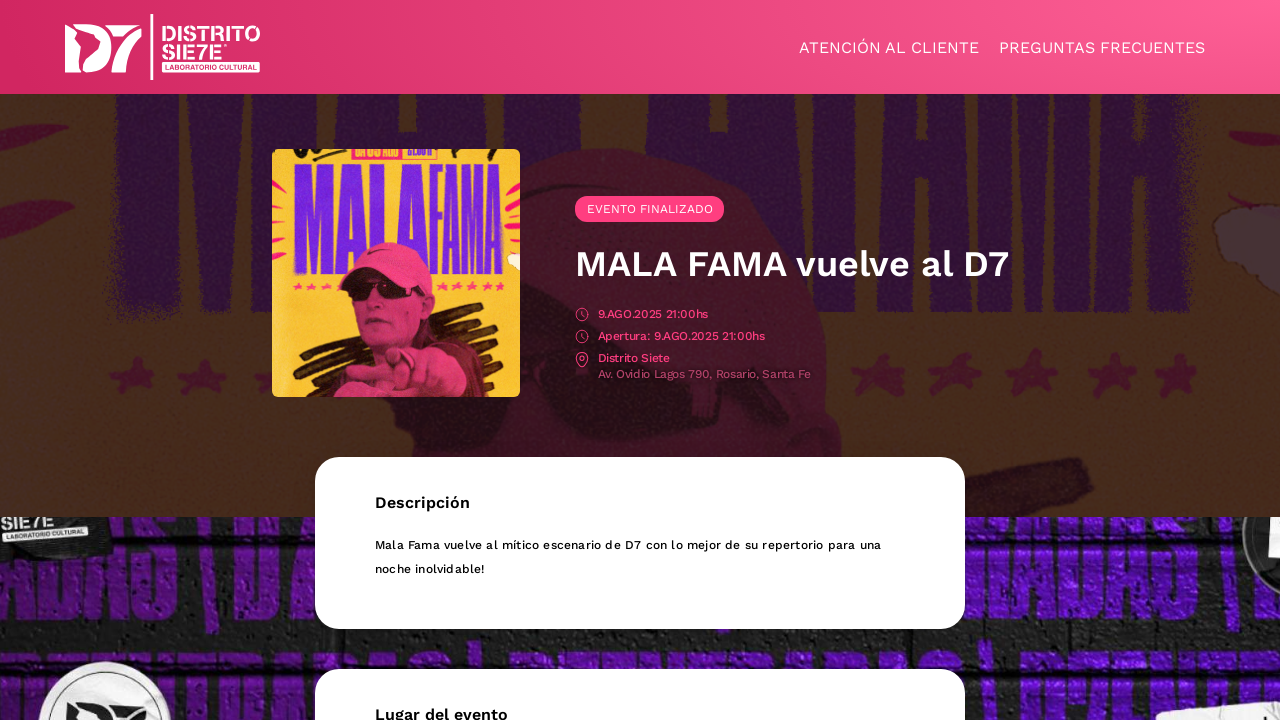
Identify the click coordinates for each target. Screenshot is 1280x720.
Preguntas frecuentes (1102, 47)
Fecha (582, 315)
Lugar (582, 359)
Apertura (582, 337)
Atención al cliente (889, 47)
